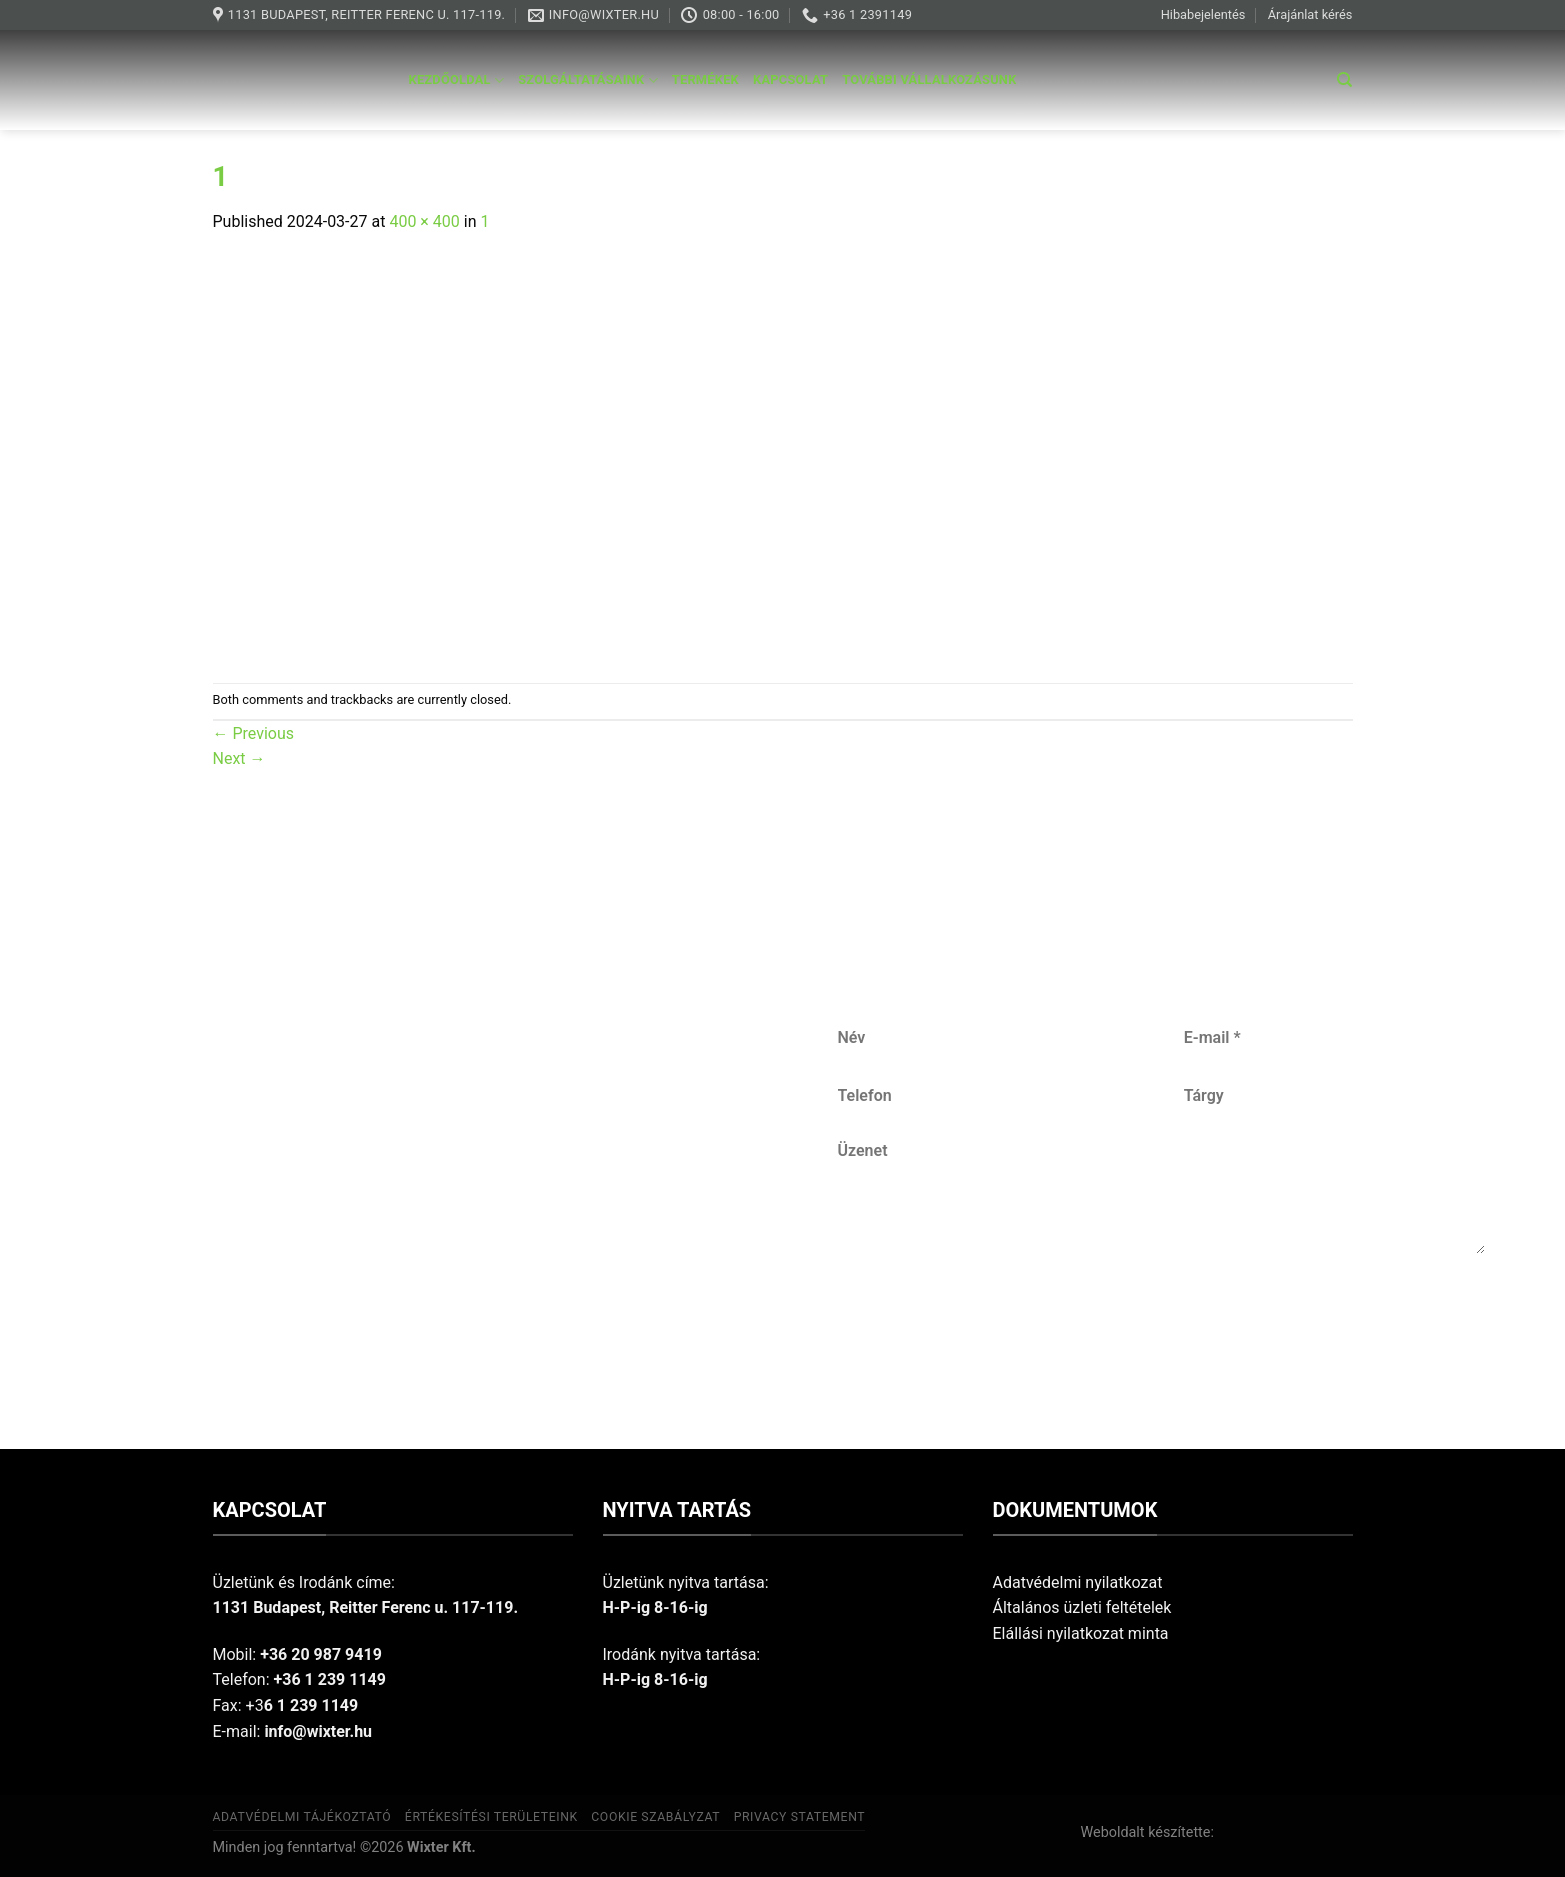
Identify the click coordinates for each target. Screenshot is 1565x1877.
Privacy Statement (800, 1817)
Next (239, 758)
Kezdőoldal (457, 80)
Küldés (1163, 1319)
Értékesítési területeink (491, 1817)
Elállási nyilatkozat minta (1081, 1633)
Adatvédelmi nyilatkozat (1078, 1582)
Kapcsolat (790, 79)
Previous (254, 733)
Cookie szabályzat (655, 1817)
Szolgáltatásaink (588, 80)
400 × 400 (424, 221)
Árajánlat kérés (1310, 14)
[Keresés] (1344, 80)
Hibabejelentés (1203, 14)
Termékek (705, 79)
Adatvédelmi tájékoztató (302, 1817)
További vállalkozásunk (929, 79)
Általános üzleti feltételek (1082, 1607)
